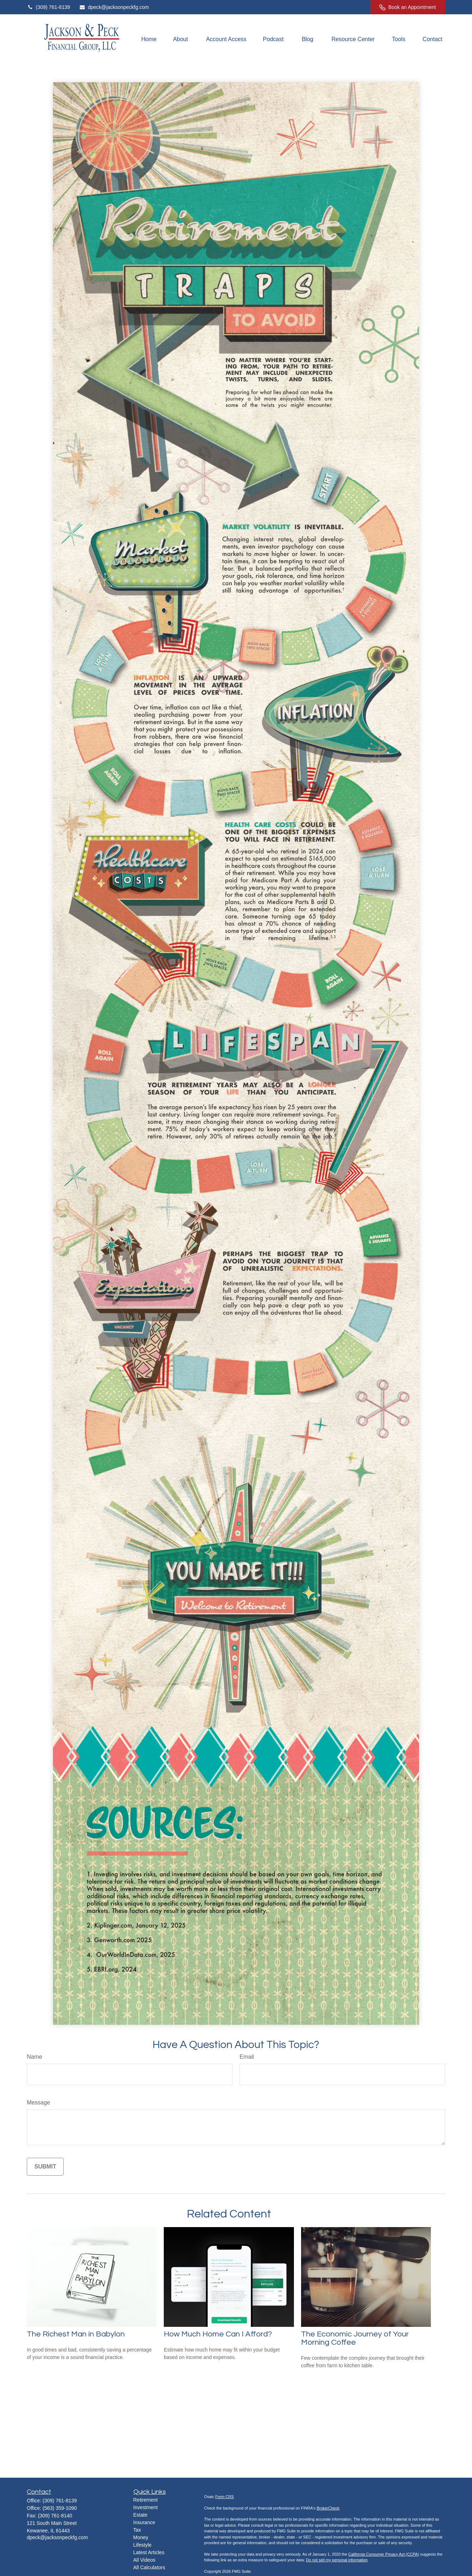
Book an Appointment (407, 7)
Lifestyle (142, 2545)
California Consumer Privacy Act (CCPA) (383, 2554)
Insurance (144, 2522)
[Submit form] (45, 2167)
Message (38, 2102)
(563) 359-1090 (60, 2508)
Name (34, 2057)
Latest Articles (148, 2552)
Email (247, 2057)
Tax (137, 2530)
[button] (148, 39)
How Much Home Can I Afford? (218, 2334)
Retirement (145, 2500)
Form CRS (224, 2496)
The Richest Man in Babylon (76, 2334)
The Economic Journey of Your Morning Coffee (355, 2338)
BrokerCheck (327, 2508)
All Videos (144, 2560)
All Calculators (149, 2567)
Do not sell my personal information (337, 2560)
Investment (145, 2507)
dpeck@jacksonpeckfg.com (114, 7)
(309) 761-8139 (48, 7)
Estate (140, 2515)
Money (140, 2537)
